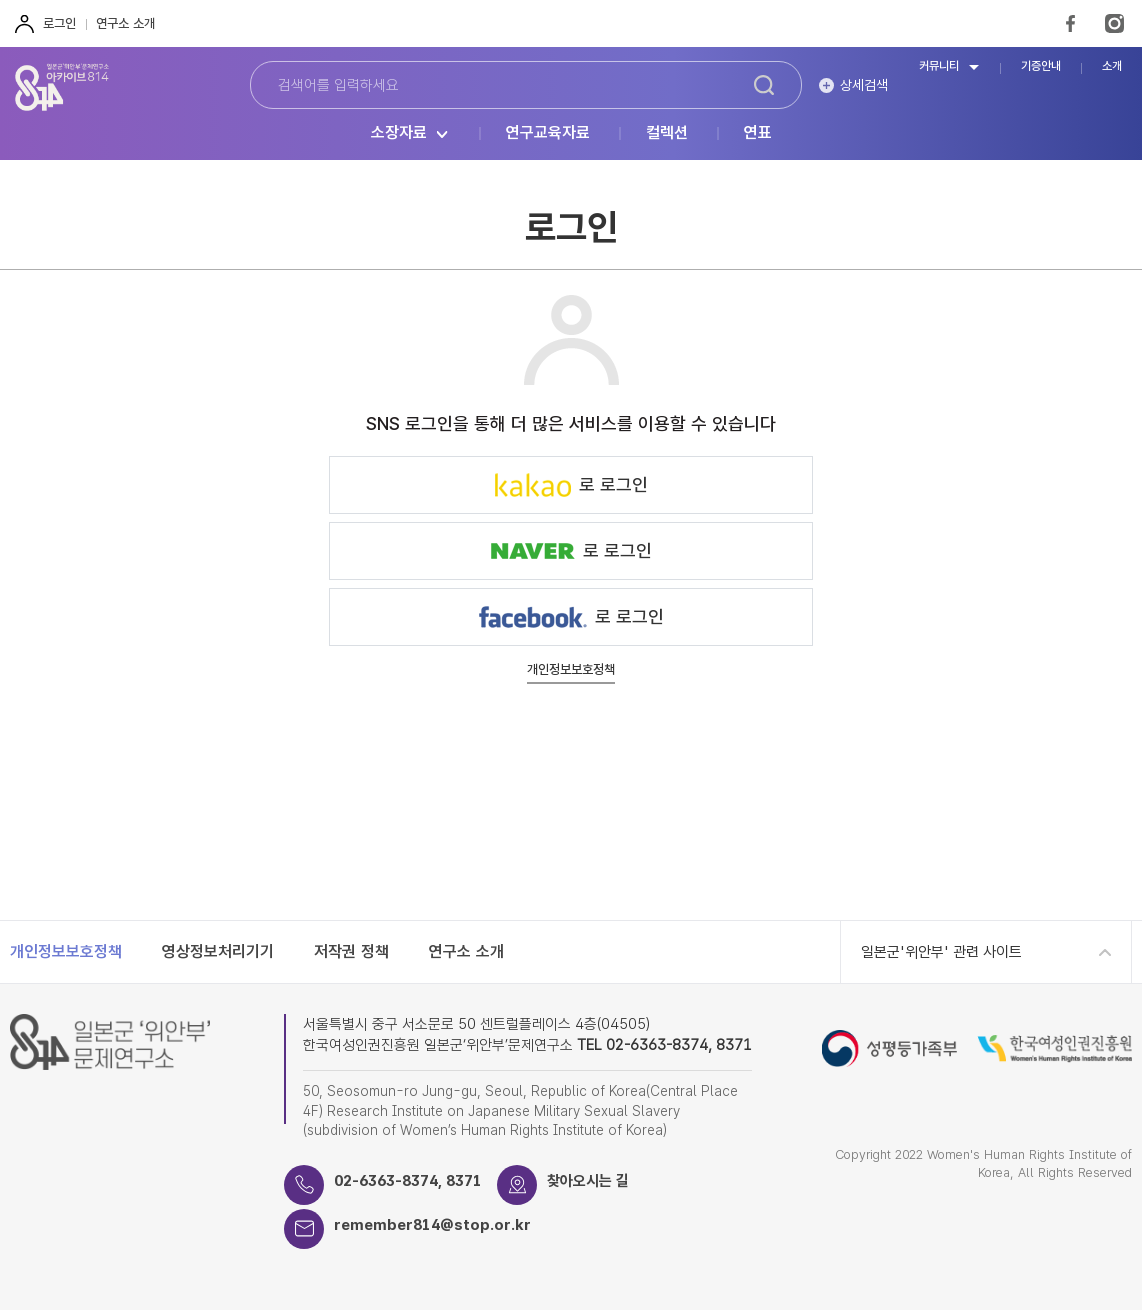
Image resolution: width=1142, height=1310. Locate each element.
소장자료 (399, 133)
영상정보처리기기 (218, 951)
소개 (1112, 66)
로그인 (59, 23)
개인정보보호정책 (571, 670)
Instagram (1114, 23)
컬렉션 (667, 133)
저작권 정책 (351, 951)
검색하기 (764, 85)
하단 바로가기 (0, 0)
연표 (758, 133)
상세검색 (864, 85)
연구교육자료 (548, 133)
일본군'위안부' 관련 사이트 (941, 952)
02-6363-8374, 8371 (408, 1181)
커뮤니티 (939, 66)
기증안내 (1041, 66)
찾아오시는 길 (588, 1181)
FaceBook (1070, 23)
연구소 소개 (125, 23)
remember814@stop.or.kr (432, 1225)
